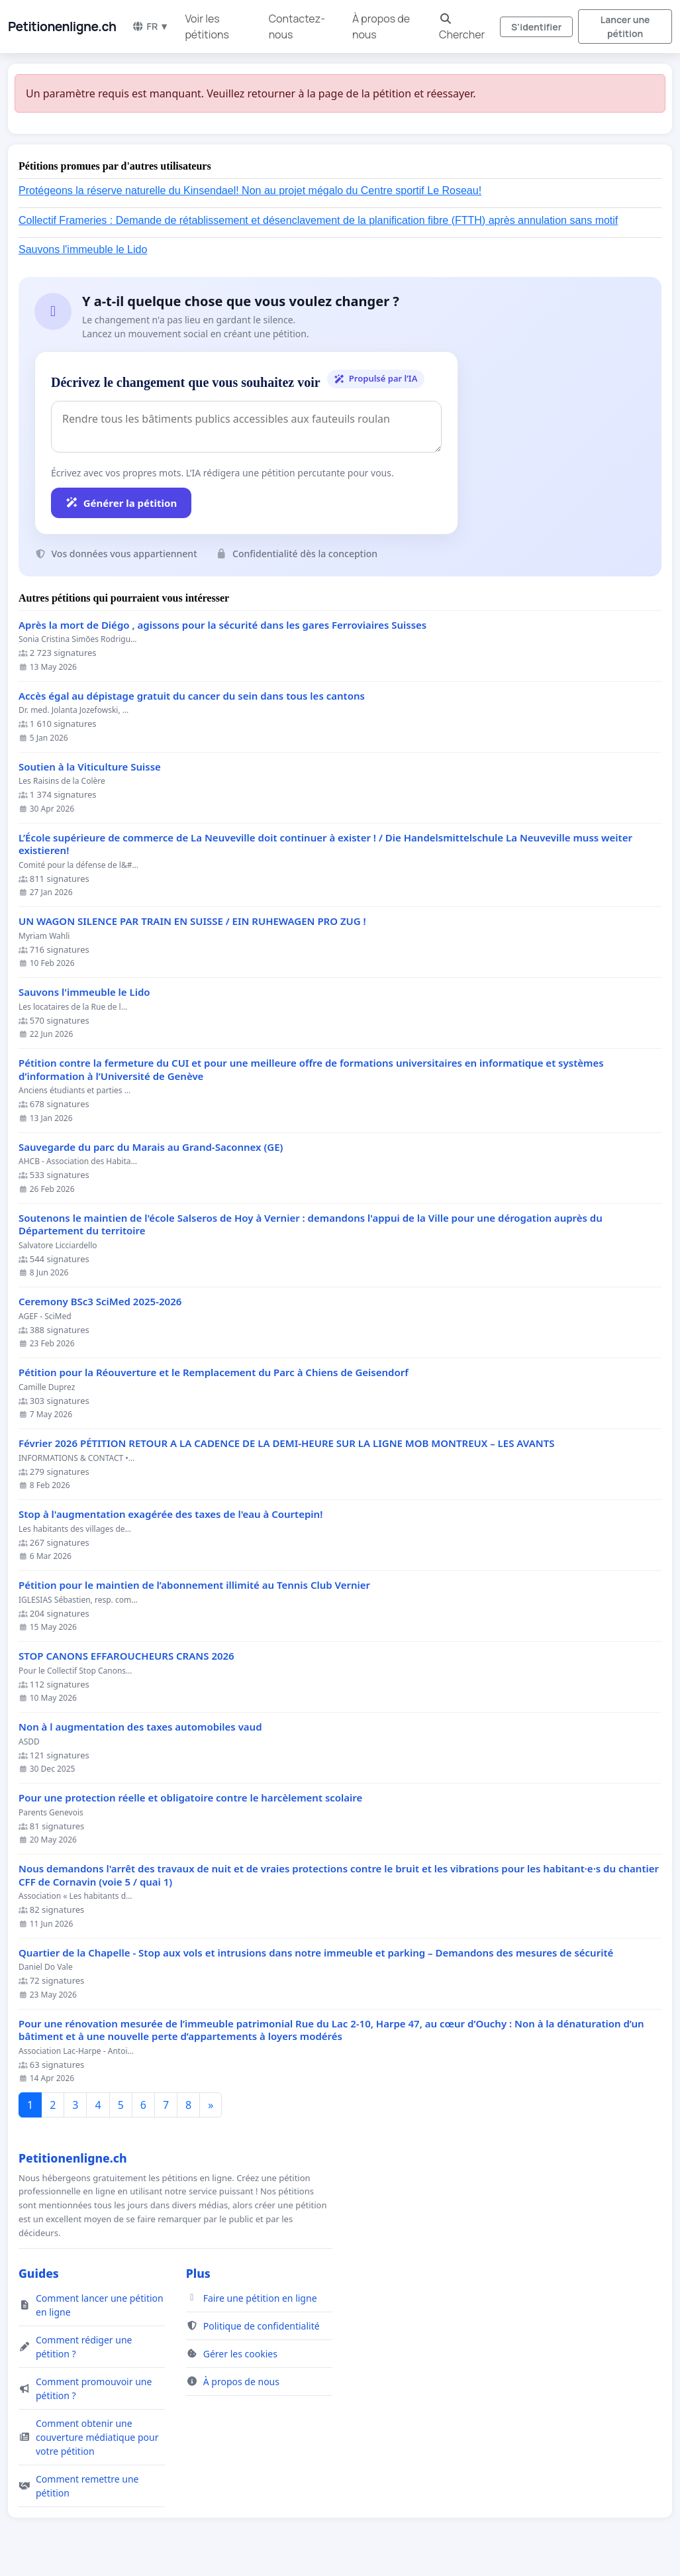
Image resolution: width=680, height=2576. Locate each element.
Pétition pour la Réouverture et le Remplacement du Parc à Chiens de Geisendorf (214, 1372)
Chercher (462, 27)
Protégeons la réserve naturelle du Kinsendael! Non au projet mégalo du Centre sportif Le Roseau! (250, 190)
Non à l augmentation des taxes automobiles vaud (140, 1727)
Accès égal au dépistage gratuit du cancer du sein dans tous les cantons (192, 696)
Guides (39, 2273)
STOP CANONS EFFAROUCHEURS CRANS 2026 (126, 1656)
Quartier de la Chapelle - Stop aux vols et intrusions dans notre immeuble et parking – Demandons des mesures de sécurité (316, 1953)
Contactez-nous (297, 26)
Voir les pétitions (206, 26)
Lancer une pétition (625, 26)
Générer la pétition (121, 503)
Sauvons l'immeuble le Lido (83, 249)
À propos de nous (381, 26)
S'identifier (536, 27)
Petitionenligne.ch (62, 26)
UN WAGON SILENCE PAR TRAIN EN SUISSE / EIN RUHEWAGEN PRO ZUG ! (192, 921)
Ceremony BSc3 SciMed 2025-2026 (100, 1301)
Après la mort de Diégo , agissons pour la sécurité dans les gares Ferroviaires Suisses (222, 625)
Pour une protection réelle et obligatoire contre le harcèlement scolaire (190, 1798)
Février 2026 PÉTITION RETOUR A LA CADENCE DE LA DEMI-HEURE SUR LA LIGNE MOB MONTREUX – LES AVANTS (286, 1443)
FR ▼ (150, 26)
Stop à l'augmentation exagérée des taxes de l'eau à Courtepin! (170, 1514)
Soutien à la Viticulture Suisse (90, 767)
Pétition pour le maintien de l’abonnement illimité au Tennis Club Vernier (194, 1585)
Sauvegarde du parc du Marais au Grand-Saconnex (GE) (151, 1147)
